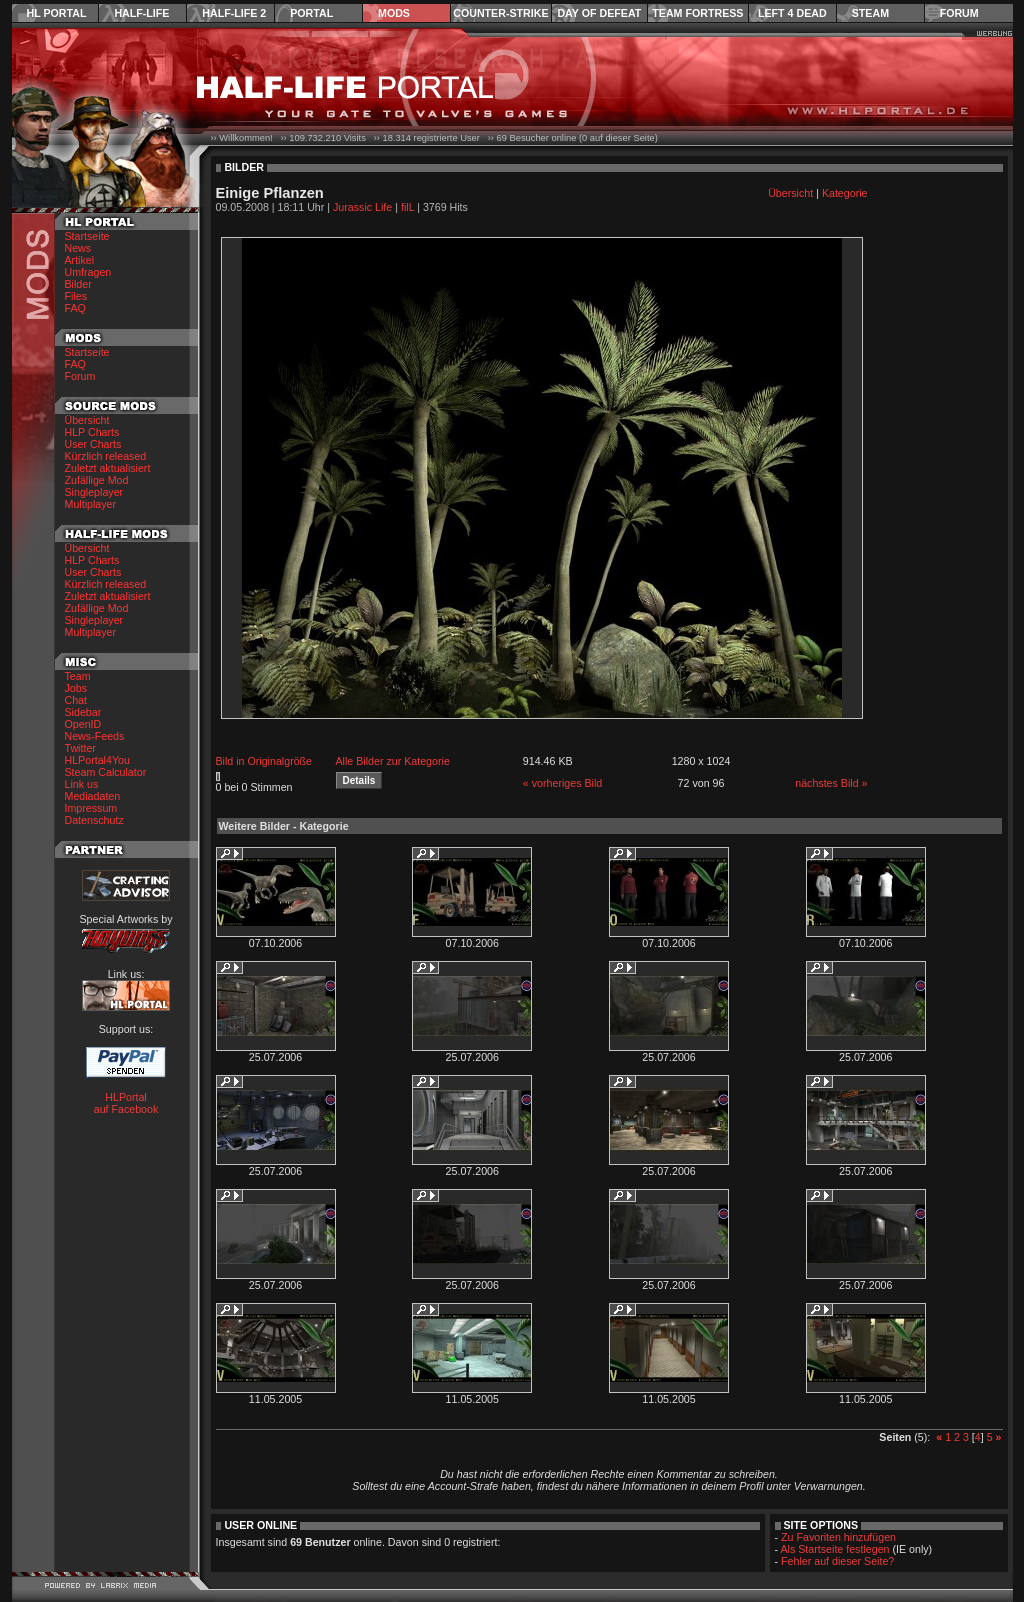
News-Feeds (95, 736)
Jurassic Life (362, 207)
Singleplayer (94, 492)
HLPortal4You (97, 760)
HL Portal (57, 13)
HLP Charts (92, 432)
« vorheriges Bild (562, 783)
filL (407, 207)
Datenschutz (94, 820)
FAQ (75, 308)
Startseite (87, 236)
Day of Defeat (599, 13)
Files (76, 296)
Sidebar (83, 712)
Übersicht (87, 420)
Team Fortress (697, 13)
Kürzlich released (106, 456)
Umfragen (88, 272)
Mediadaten (93, 796)
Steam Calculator (106, 772)
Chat (76, 700)
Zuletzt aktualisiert (108, 468)
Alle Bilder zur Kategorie (393, 761)
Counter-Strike (500, 13)
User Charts (93, 444)
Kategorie (845, 193)
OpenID (83, 724)
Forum (959, 13)
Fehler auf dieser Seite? (837, 1561)
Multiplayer (91, 504)
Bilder (78, 284)
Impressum (91, 808)
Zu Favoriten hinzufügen (838, 1537)
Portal (311, 13)
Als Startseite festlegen (835, 1549)
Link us (82, 784)
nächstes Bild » (831, 783)
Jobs (76, 688)
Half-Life (141, 13)
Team (78, 676)
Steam (870, 13)
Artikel (80, 260)
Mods (394, 13)
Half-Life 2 (234, 13)
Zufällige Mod (97, 480)
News (78, 248)
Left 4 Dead (792, 13)
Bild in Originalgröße (264, 761)
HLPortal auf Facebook (126, 1103)
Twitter (80, 748)
